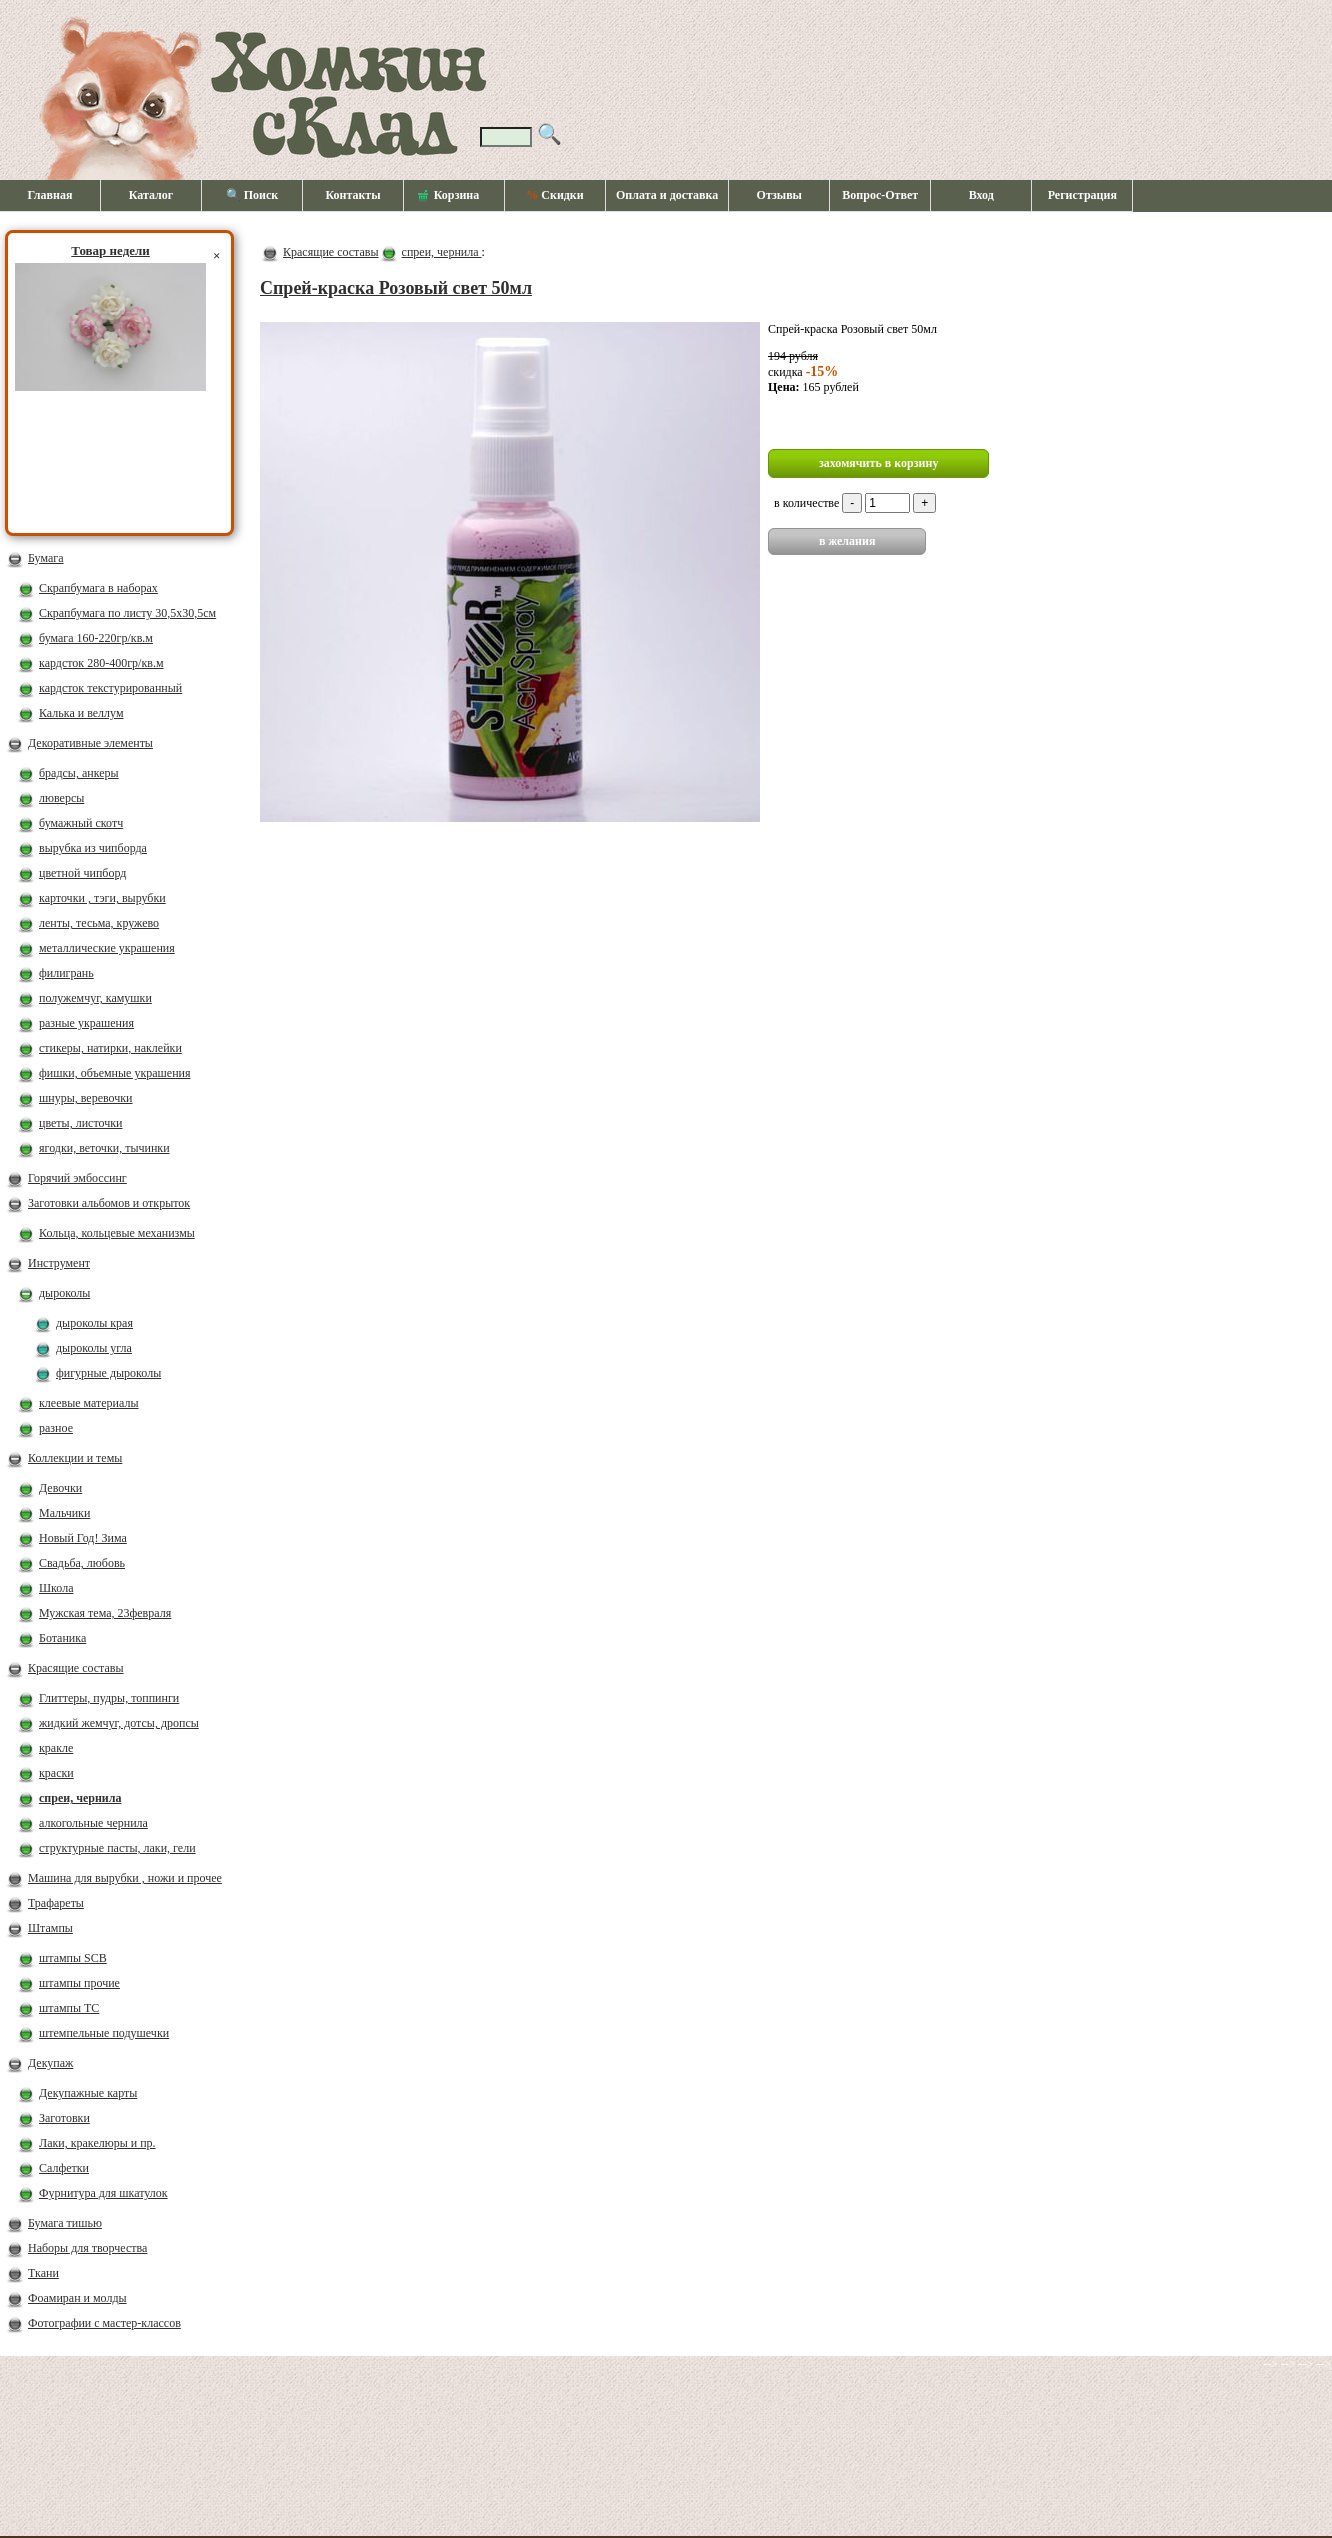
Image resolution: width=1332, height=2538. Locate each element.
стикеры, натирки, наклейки (110, 1048)
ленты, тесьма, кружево (99, 923)
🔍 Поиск (252, 195)
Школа (56, 1588)
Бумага (46, 558)
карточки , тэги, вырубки (102, 898)
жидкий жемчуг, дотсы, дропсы (119, 1723)
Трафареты (56, 1903)
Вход (981, 195)
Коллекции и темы (75, 1458)
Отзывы (779, 195)
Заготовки (64, 2118)
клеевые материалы (89, 1403)
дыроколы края (94, 1323)
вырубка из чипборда (93, 848)
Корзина (449, 196)
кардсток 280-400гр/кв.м (101, 663)
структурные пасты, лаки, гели (117, 1848)
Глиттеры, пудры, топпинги (109, 1698)
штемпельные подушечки (104, 2033)
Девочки (60, 1488)
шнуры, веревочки (86, 1098)
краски (56, 1773)
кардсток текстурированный (110, 688)
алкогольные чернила (93, 1823)
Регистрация (1082, 195)
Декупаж (50, 2063)
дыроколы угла (94, 1348)
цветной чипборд (82, 873)
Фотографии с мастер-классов (104, 2323)
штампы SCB (73, 1958)
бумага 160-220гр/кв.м (96, 638)
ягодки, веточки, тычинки (104, 1148)
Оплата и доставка (667, 195)
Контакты (352, 195)
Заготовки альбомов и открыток (109, 1203)
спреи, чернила (80, 1798)
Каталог (151, 195)
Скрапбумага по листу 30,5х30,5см (127, 613)
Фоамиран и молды (77, 2298)
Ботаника (62, 1638)
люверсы (61, 798)
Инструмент (59, 1263)
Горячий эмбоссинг (77, 1178)
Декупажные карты (88, 2093)
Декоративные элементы (90, 743)
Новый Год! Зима (83, 1538)
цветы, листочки (80, 1123)
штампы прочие (79, 1983)
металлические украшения (107, 948)
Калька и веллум (81, 713)
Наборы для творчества (87, 2248)
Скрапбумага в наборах (98, 588)
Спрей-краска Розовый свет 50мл (396, 288)
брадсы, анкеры (79, 773)
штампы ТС (69, 2008)
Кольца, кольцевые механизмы (117, 1233)
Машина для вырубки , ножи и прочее (125, 1878)
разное (56, 1428)
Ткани (43, 2273)
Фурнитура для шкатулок (103, 2193)
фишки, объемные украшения (115, 1073)
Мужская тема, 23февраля (105, 1613)
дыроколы (64, 1293)
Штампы (50, 1928)
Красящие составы (76, 1668)
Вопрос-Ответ (880, 195)
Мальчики (64, 1513)
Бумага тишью (65, 2223)
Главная (50, 195)
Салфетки (64, 2168)
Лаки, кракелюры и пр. (97, 2143)
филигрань (66, 973)
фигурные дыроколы (108, 1373)
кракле (56, 1748)
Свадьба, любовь (82, 1563)
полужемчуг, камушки (95, 998)
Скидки (554, 195)
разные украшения (86, 1023)
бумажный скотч (81, 823)
